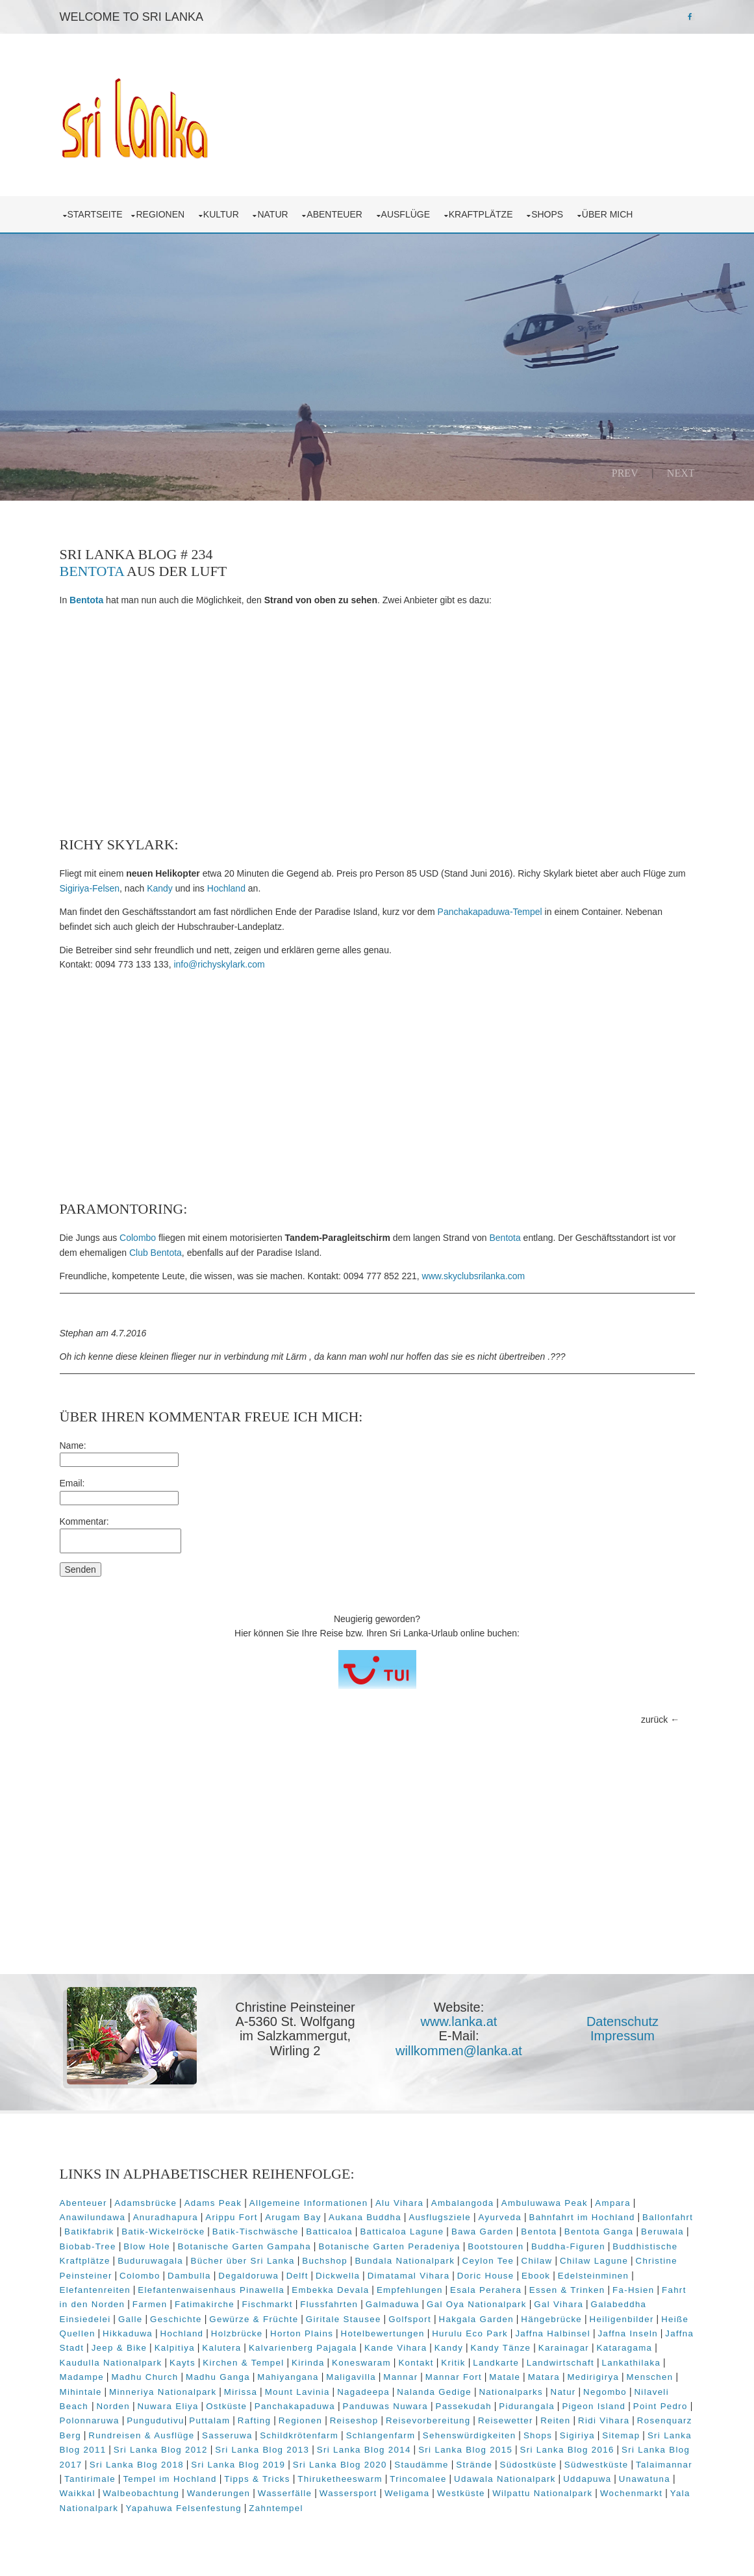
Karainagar (563, 2348)
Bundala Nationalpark (405, 2261)
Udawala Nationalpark (505, 2479)
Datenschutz (622, 2021)
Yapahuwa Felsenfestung (184, 2508)
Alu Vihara (399, 2203)
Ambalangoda (462, 2203)
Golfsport (409, 2319)
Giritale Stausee (343, 2319)
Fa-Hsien (633, 2290)
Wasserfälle (285, 2493)
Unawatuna (644, 2479)
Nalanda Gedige (434, 2392)
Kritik (453, 2363)
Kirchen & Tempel (243, 2363)
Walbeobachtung (141, 2493)
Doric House (485, 2276)
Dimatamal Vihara (409, 2276)
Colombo (137, 1237)
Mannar (400, 2377)
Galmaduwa (393, 2304)
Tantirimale (90, 2479)
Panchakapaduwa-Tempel (490, 912)
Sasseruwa (227, 2435)
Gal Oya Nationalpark (477, 2304)
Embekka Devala (330, 2290)
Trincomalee (418, 2479)
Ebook (536, 2276)
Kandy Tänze (501, 2348)
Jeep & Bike (119, 2348)
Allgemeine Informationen (308, 2203)
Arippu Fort (231, 2217)
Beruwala (662, 2231)
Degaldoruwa (248, 2276)
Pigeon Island (593, 2406)
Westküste (461, 2493)
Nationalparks (511, 2392)
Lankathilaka (631, 2363)
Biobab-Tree (88, 2246)
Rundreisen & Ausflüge (141, 2435)
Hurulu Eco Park (470, 2333)
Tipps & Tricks (257, 2479)
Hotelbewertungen (383, 2333)
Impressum (622, 2036)
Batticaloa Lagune (402, 2231)
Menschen (650, 2377)
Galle (130, 2319)
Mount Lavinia (297, 2392)
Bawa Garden (482, 2231)
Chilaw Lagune (594, 2261)
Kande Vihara (395, 2348)
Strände (474, 2465)
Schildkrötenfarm (299, 2435)
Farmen (150, 2304)
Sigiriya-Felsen (90, 888)
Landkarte (496, 2363)
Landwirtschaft (560, 2363)
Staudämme (421, 2465)
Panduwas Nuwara (385, 2406)
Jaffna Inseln (627, 2333)
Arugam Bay (293, 2217)
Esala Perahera (486, 2290)
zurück (654, 1719)
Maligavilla (351, 2377)
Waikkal (77, 2493)
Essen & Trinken (567, 2290)
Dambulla (189, 2276)
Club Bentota (155, 1252)
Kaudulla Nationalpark (111, 2363)
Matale (504, 2377)
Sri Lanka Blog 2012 (161, 2450)
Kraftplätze (483, 214)
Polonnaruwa (89, 2420)
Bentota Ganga (599, 2231)
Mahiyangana (287, 2377)
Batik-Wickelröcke (163, 2231)
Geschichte (176, 2319)
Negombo (605, 2392)
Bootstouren (495, 2246)
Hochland (226, 888)
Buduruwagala (150, 2261)
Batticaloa (329, 2231)
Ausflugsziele (439, 2217)
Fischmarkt (267, 2304)
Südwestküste (596, 2465)
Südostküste (528, 2465)
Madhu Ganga (218, 2377)
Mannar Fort (453, 2377)
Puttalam (209, 2420)
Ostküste (226, 2406)
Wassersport (348, 2493)
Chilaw (537, 2261)
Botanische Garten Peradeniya (389, 2246)
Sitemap (621, 2435)
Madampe (82, 2377)
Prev (625, 473)
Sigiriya (577, 2435)
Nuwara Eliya (167, 2406)
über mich (610, 214)
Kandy (160, 888)
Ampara (613, 2203)
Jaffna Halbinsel (552, 2333)
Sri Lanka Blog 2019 (238, 2465)
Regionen (162, 214)
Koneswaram (361, 2363)
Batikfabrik (89, 2231)
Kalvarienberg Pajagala (303, 2348)
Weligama (407, 2493)
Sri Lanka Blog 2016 (567, 2450)
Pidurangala (527, 2406)
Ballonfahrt (667, 2217)
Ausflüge (408, 214)
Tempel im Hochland (169, 2479)
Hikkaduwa (128, 2333)
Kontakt (415, 2363)
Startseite (95, 214)
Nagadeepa (363, 2392)
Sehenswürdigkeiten (469, 2435)
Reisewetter (505, 2420)
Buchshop (324, 2261)
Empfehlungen (410, 2290)
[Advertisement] (377, 722)
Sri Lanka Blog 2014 (364, 2450)
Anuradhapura (165, 2217)
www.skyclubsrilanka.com (473, 1276)
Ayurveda (500, 2217)
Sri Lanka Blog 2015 (465, 2450)
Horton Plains (301, 2333)
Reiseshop (354, 2420)
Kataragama (625, 2348)
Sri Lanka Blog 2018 (137, 2465)
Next (681, 473)
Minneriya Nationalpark (162, 2392)
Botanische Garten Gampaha (244, 2246)
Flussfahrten (329, 2304)
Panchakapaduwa (295, 2406)
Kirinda (308, 2363)
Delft (297, 2276)
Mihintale (81, 2392)
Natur (275, 214)
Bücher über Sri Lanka (243, 2261)
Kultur (223, 214)
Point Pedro (660, 2406)
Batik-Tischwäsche (255, 2231)
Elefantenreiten (95, 2290)
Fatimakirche (204, 2304)
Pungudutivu (155, 2420)
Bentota (92, 571)
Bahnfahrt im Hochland (582, 2217)
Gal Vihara (558, 2304)
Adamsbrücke (145, 2203)
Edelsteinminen (593, 2276)
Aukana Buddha (365, 2217)
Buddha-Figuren (568, 2246)
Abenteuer (337, 214)
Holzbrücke (237, 2333)
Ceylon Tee (488, 2261)
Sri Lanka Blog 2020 (340, 2465)
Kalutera (221, 2348)
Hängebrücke (551, 2319)
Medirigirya (593, 2377)
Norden (113, 2406)
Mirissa (240, 2392)
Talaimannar (664, 2465)
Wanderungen (219, 2493)
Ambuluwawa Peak (544, 2203)
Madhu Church (144, 2377)
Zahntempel (276, 2508)
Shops (549, 214)
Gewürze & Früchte (253, 2319)
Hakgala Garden (475, 2319)
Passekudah (463, 2406)
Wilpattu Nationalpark (542, 2493)
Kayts (182, 2363)
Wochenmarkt (631, 2493)
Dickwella (338, 2276)
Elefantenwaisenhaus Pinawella (211, 2290)
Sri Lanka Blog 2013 (262, 2450)
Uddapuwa (587, 2479)
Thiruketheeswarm (340, 2479)
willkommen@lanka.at (459, 2051)
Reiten (555, 2420)
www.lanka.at (459, 2021)
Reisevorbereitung (428, 2420)
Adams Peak (213, 2203)
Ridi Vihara (603, 2420)
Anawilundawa (93, 2217)
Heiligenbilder (622, 2319)
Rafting (254, 2420)
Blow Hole (146, 2246)
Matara (544, 2377)
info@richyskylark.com (218, 964)
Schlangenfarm (381, 2435)
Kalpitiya (175, 2348)
